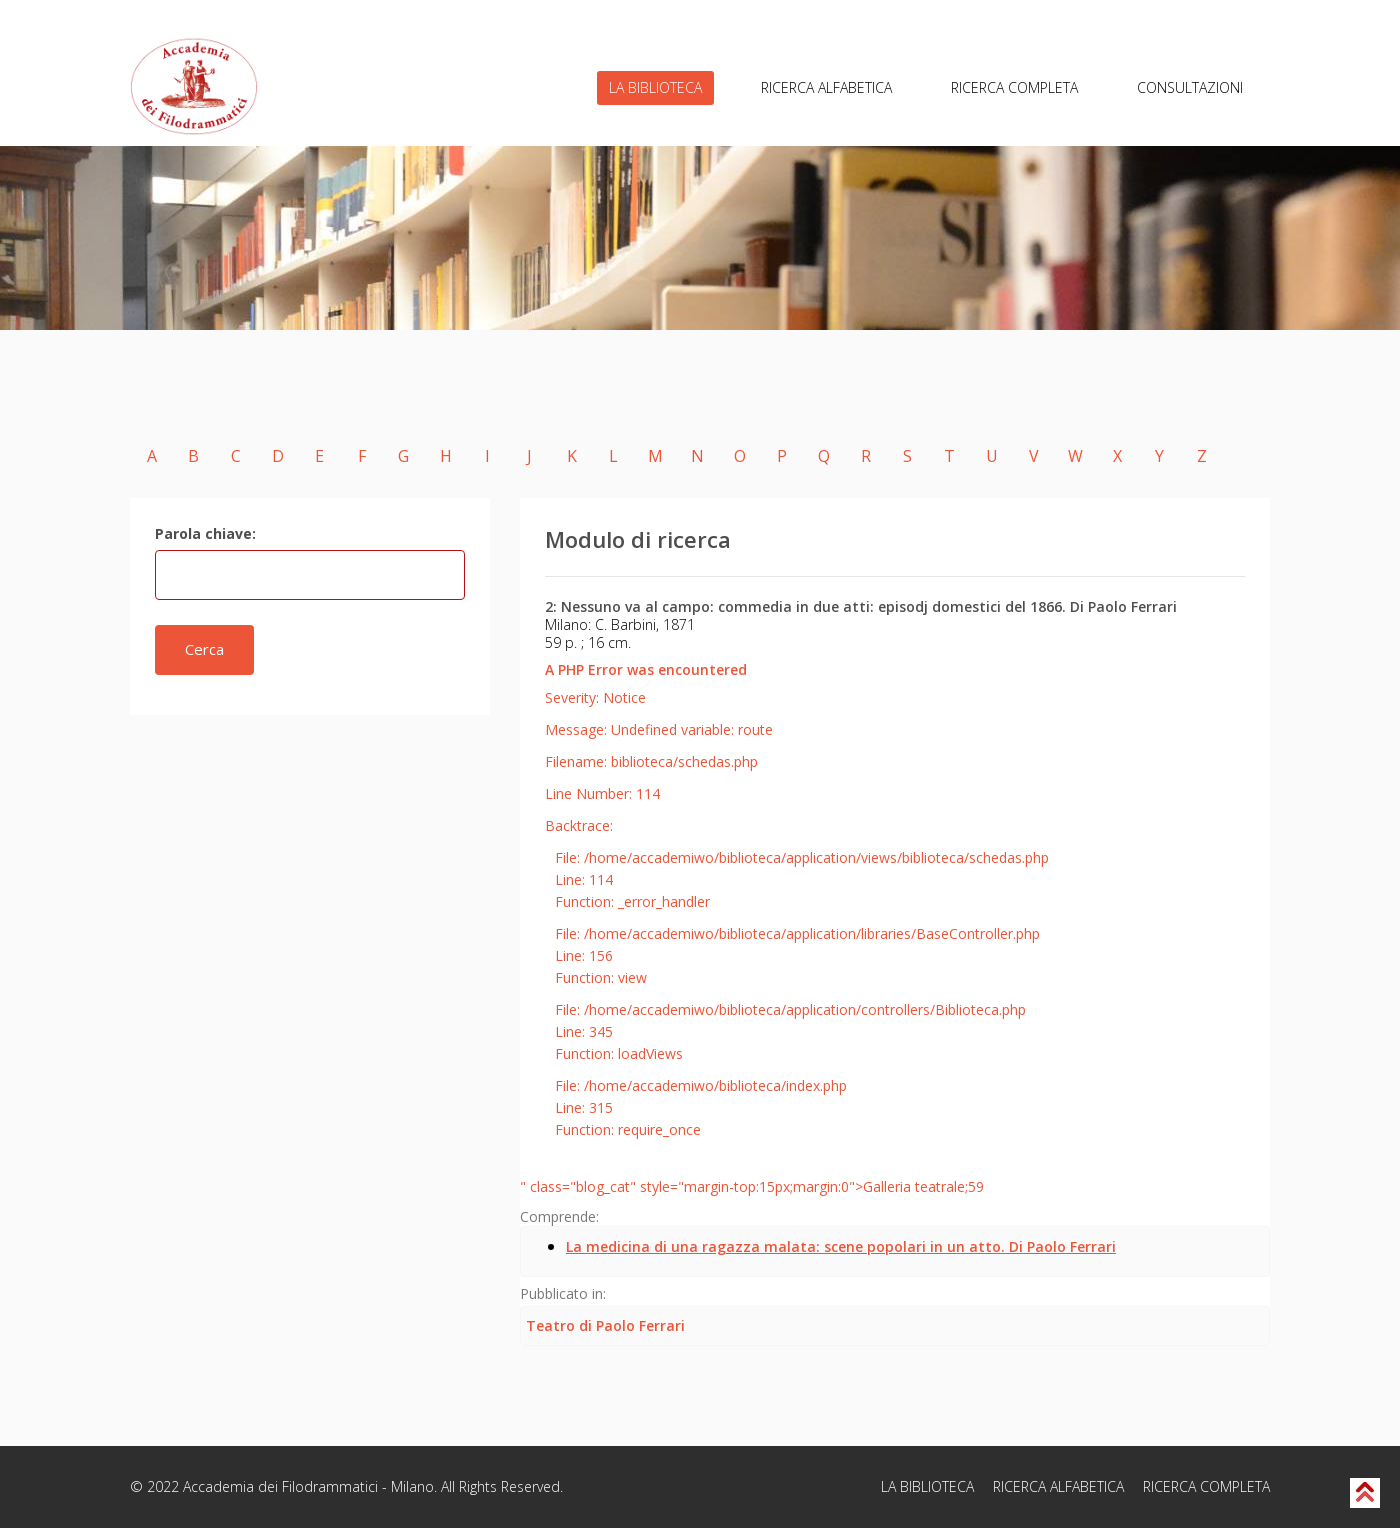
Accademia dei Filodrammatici (280, 1486)
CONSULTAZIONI (1190, 87)
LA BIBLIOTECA (655, 87)
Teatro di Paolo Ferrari (605, 1325)
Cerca (204, 649)
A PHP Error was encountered (646, 669)
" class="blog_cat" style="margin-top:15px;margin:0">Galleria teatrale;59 (752, 1186)
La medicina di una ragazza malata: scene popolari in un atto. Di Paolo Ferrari (841, 1246)
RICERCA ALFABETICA (826, 87)
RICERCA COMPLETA (1014, 87)
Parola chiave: (205, 533)
